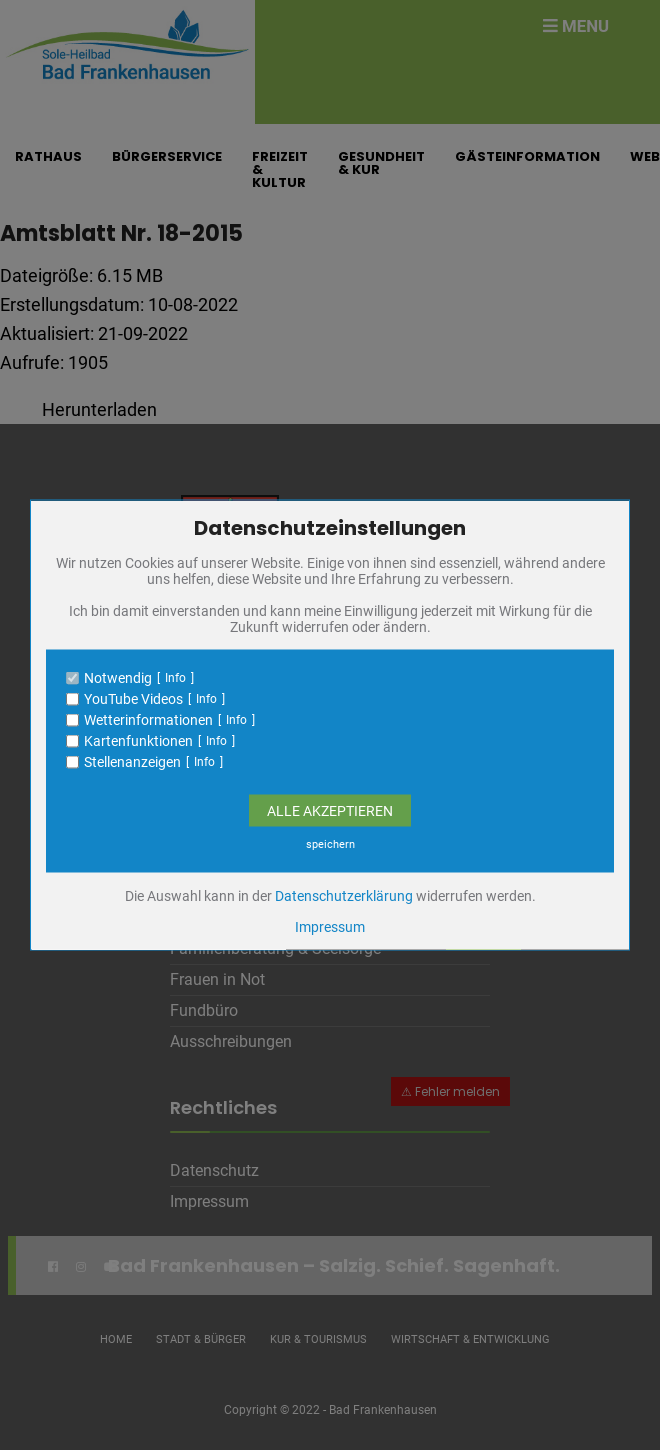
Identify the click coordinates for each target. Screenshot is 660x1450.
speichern (330, 844)
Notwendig (118, 678)
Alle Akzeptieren (330, 811)
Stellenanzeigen (132, 762)
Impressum (330, 927)
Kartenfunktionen (138, 741)
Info (175, 678)
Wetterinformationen (148, 720)
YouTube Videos (133, 699)
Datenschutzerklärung (344, 896)
